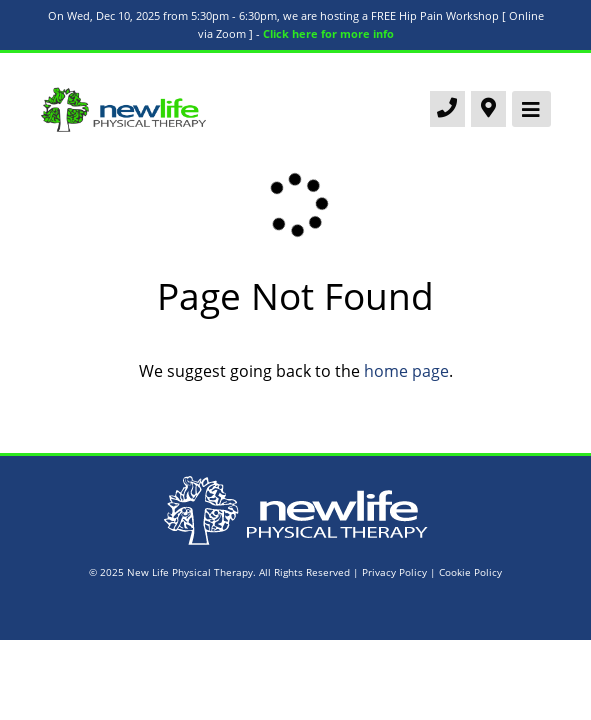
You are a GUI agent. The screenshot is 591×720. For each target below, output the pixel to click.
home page (406, 371)
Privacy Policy (394, 572)
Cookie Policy (470, 572)
